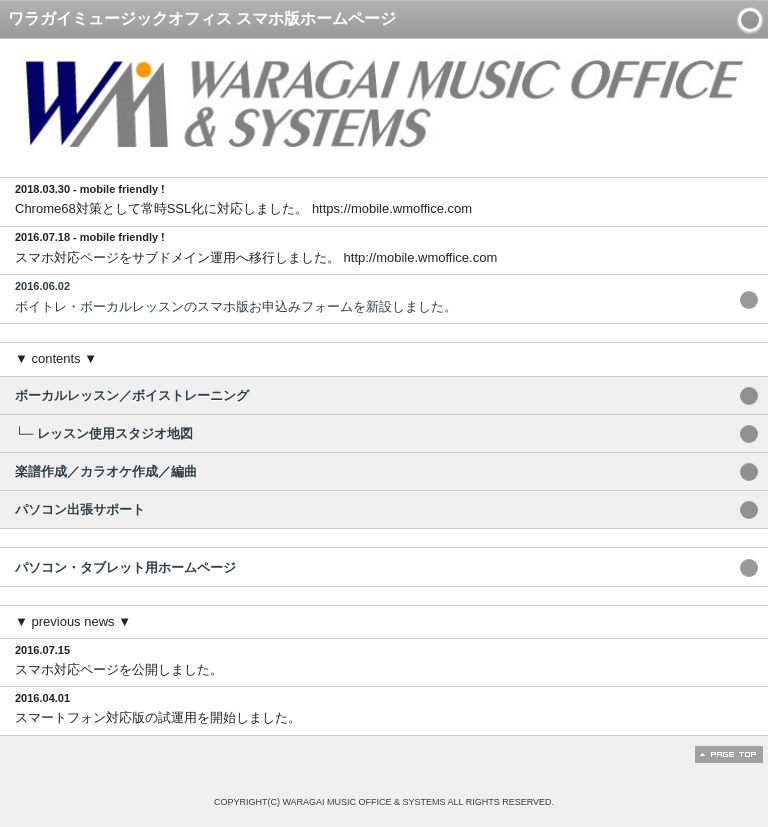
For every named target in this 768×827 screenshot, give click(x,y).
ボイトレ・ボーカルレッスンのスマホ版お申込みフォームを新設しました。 (371, 296)
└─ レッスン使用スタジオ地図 (104, 433)
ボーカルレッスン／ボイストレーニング (132, 395)
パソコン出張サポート (80, 509)
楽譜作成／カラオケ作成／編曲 (106, 471)
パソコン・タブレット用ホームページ (125, 567)
